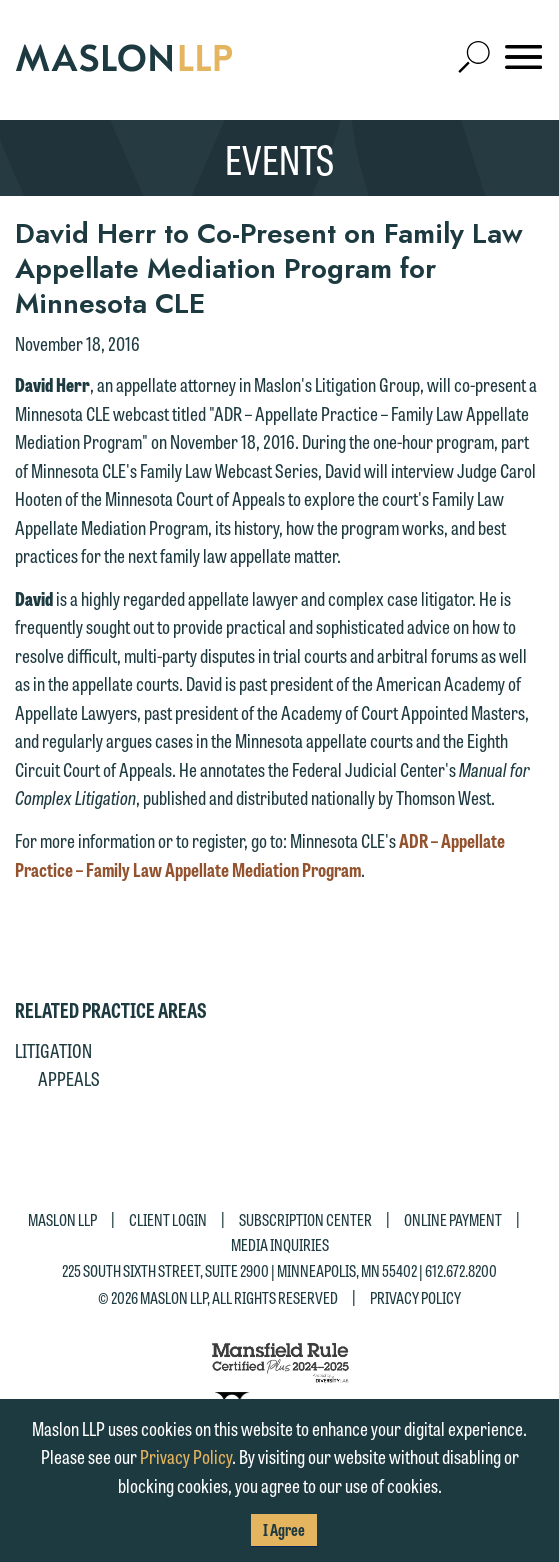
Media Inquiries (280, 1244)
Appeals (69, 1078)
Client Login (168, 1218)
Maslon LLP (62, 1218)
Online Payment (453, 1218)
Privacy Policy (415, 1297)
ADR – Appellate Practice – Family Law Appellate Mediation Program (260, 854)
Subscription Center (305, 1218)
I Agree (284, 1529)
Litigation (53, 1050)
